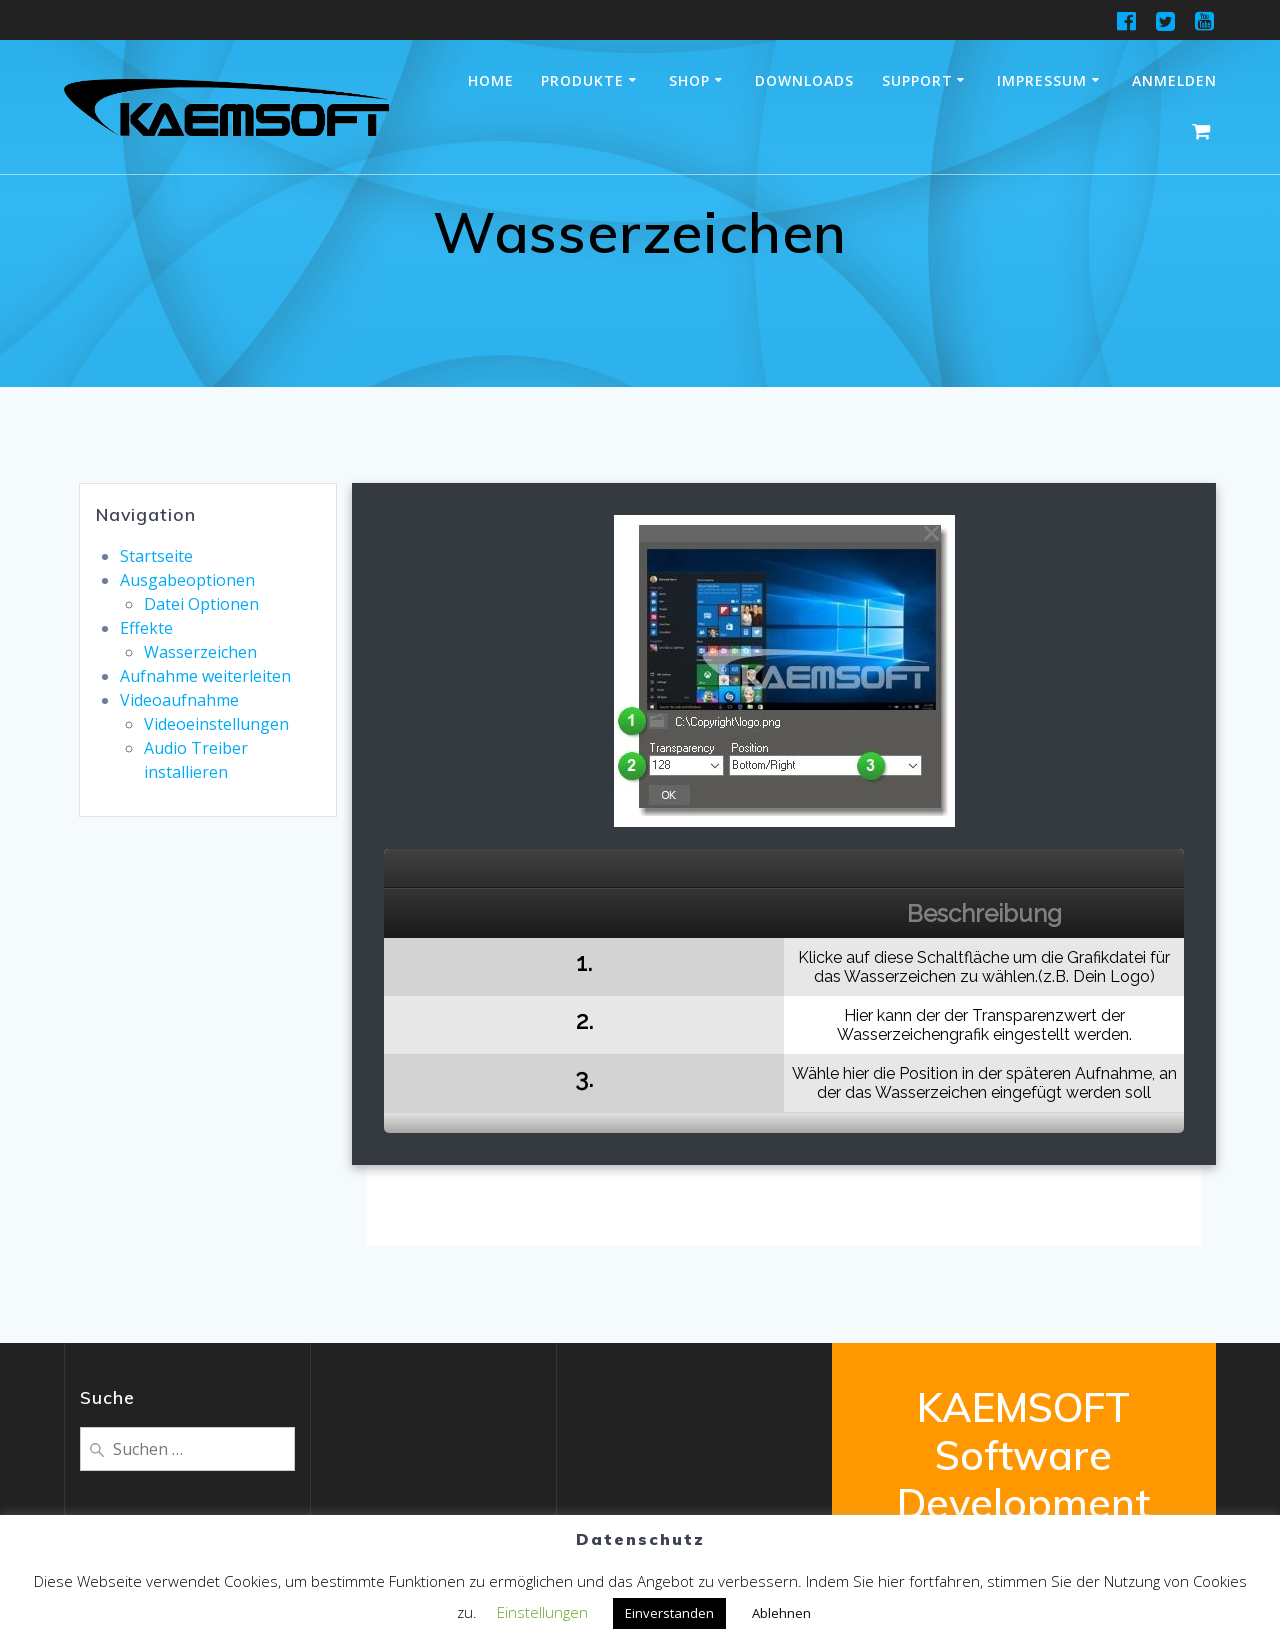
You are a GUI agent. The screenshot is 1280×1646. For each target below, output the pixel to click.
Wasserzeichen (200, 652)
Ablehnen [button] (781, 1613)
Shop (689, 80)
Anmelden (1174, 80)
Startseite (156, 556)
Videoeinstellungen (216, 724)
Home (491, 80)
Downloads (804, 80)
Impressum (1042, 80)
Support (917, 80)
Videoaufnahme (179, 700)
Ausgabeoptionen (187, 580)
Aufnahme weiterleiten (205, 676)
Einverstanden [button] (669, 1613)
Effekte (146, 628)
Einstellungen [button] (542, 1612)
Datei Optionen (201, 604)
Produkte (582, 80)
